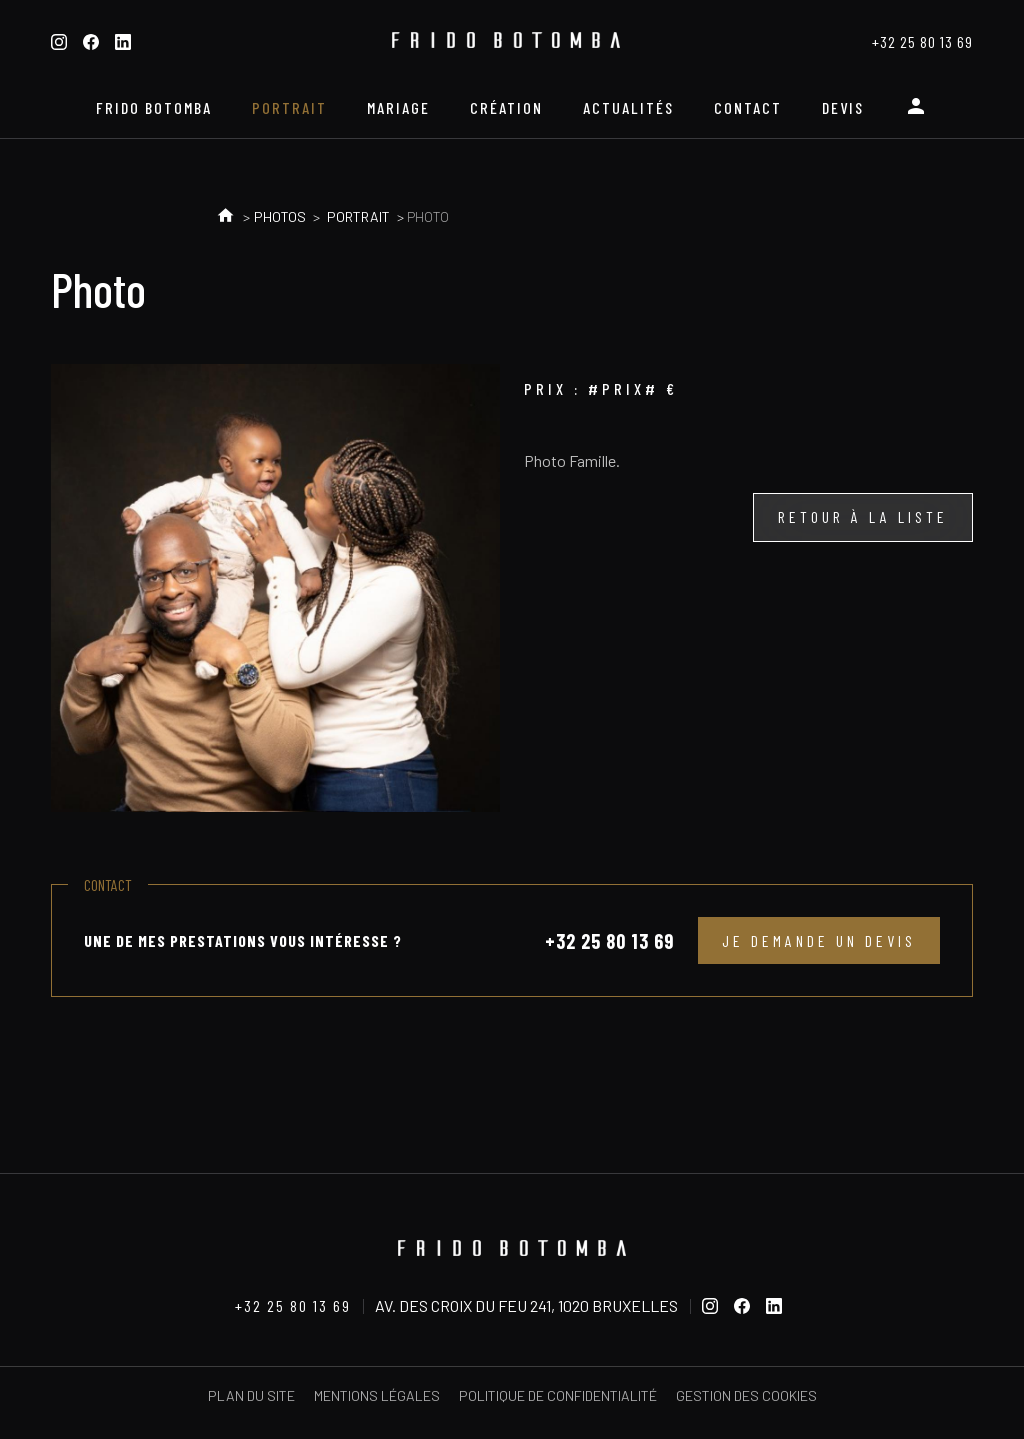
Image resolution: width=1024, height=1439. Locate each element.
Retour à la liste (863, 516)
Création (506, 107)
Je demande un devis (819, 940)
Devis (843, 107)
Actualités (628, 107)
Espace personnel (916, 114)
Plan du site (251, 1395)
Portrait (289, 107)
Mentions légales (377, 1395)
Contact (748, 107)
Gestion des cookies (746, 1395)
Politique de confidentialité (558, 1395)
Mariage (398, 107)
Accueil (225, 216)
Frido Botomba (154, 107)
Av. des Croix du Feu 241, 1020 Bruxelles (526, 1305)
